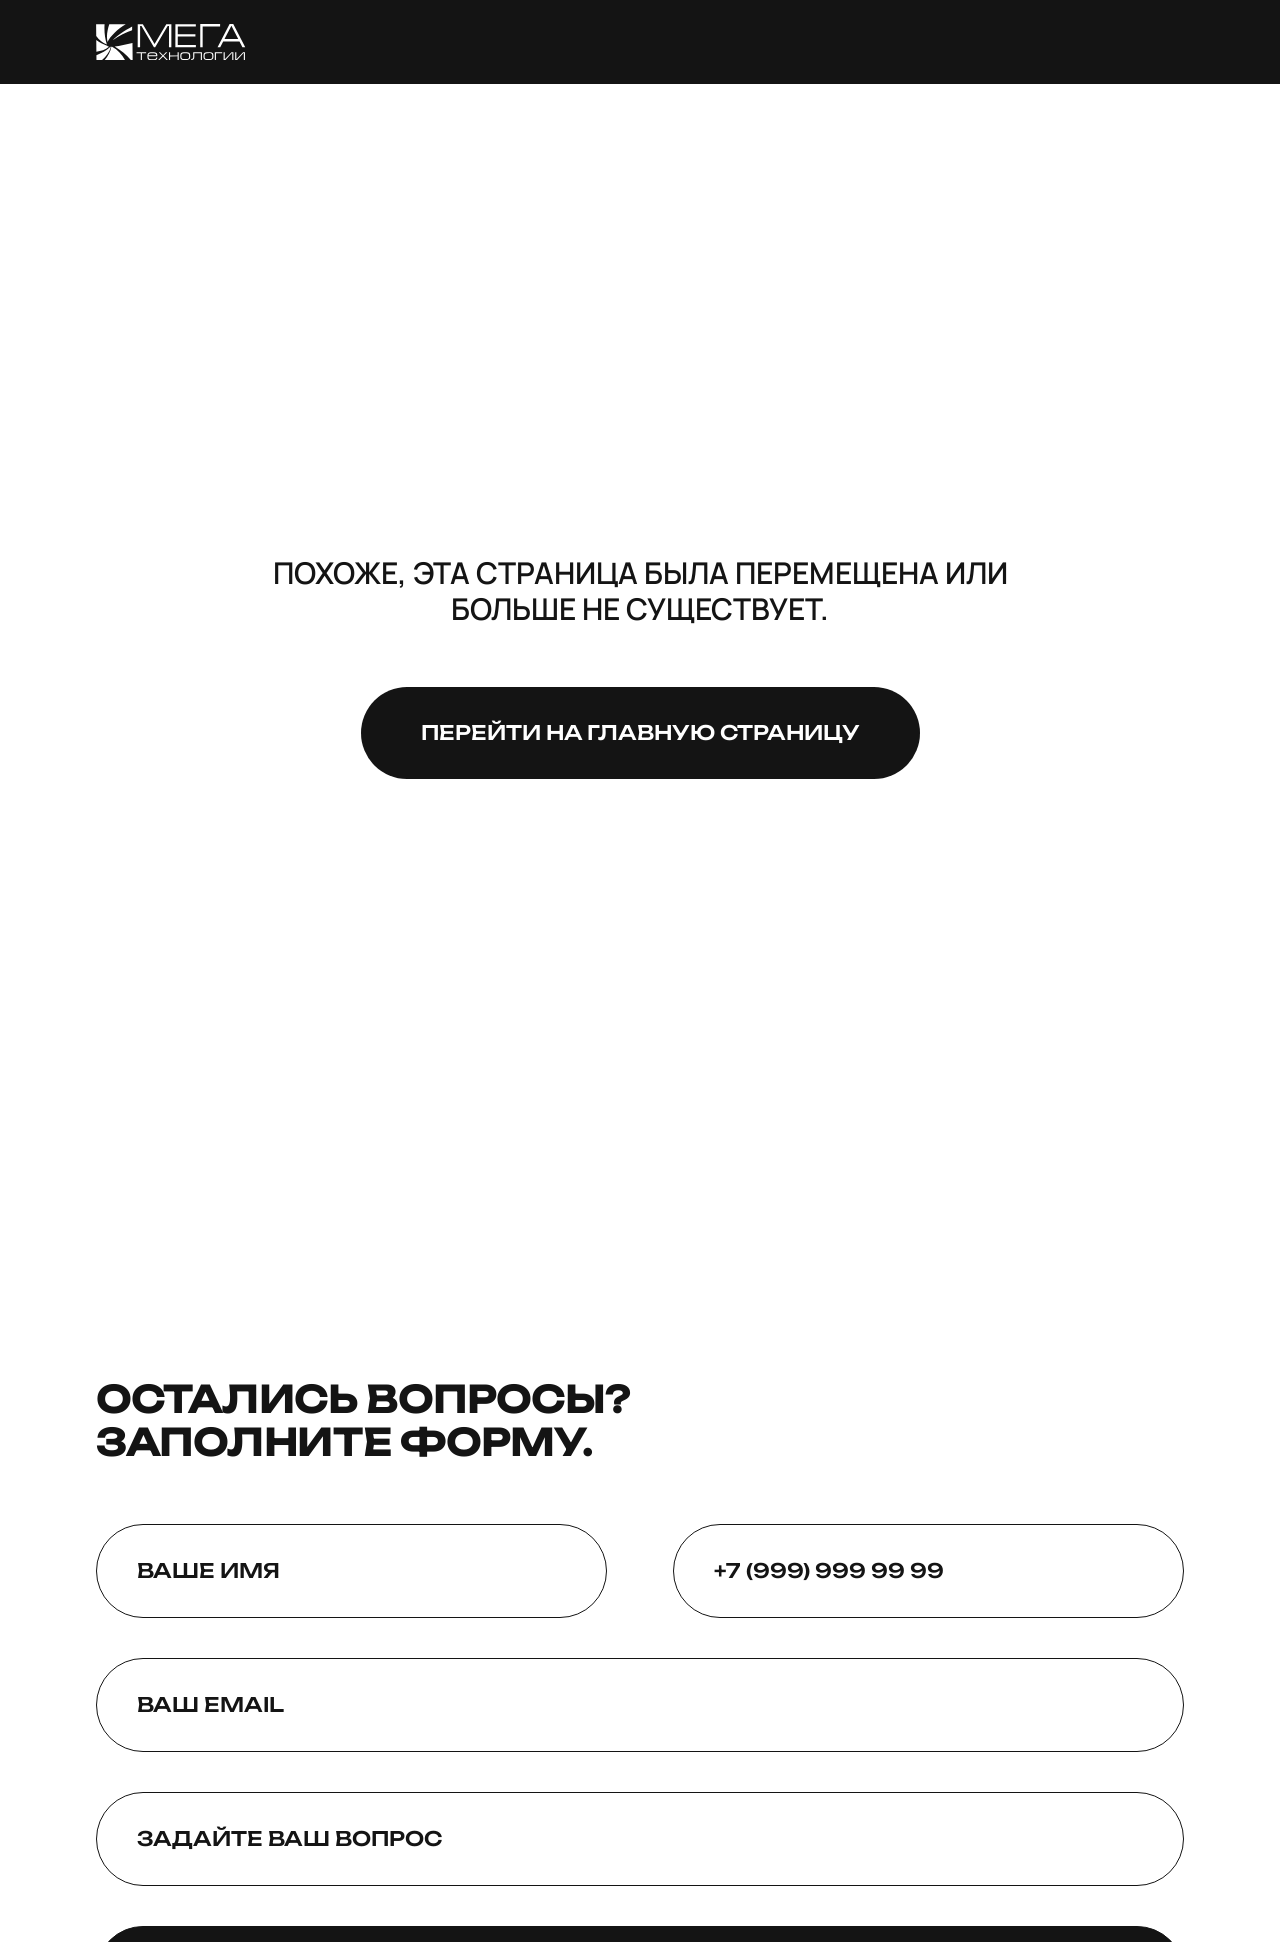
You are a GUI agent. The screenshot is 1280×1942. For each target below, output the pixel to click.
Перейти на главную (640, 732)
